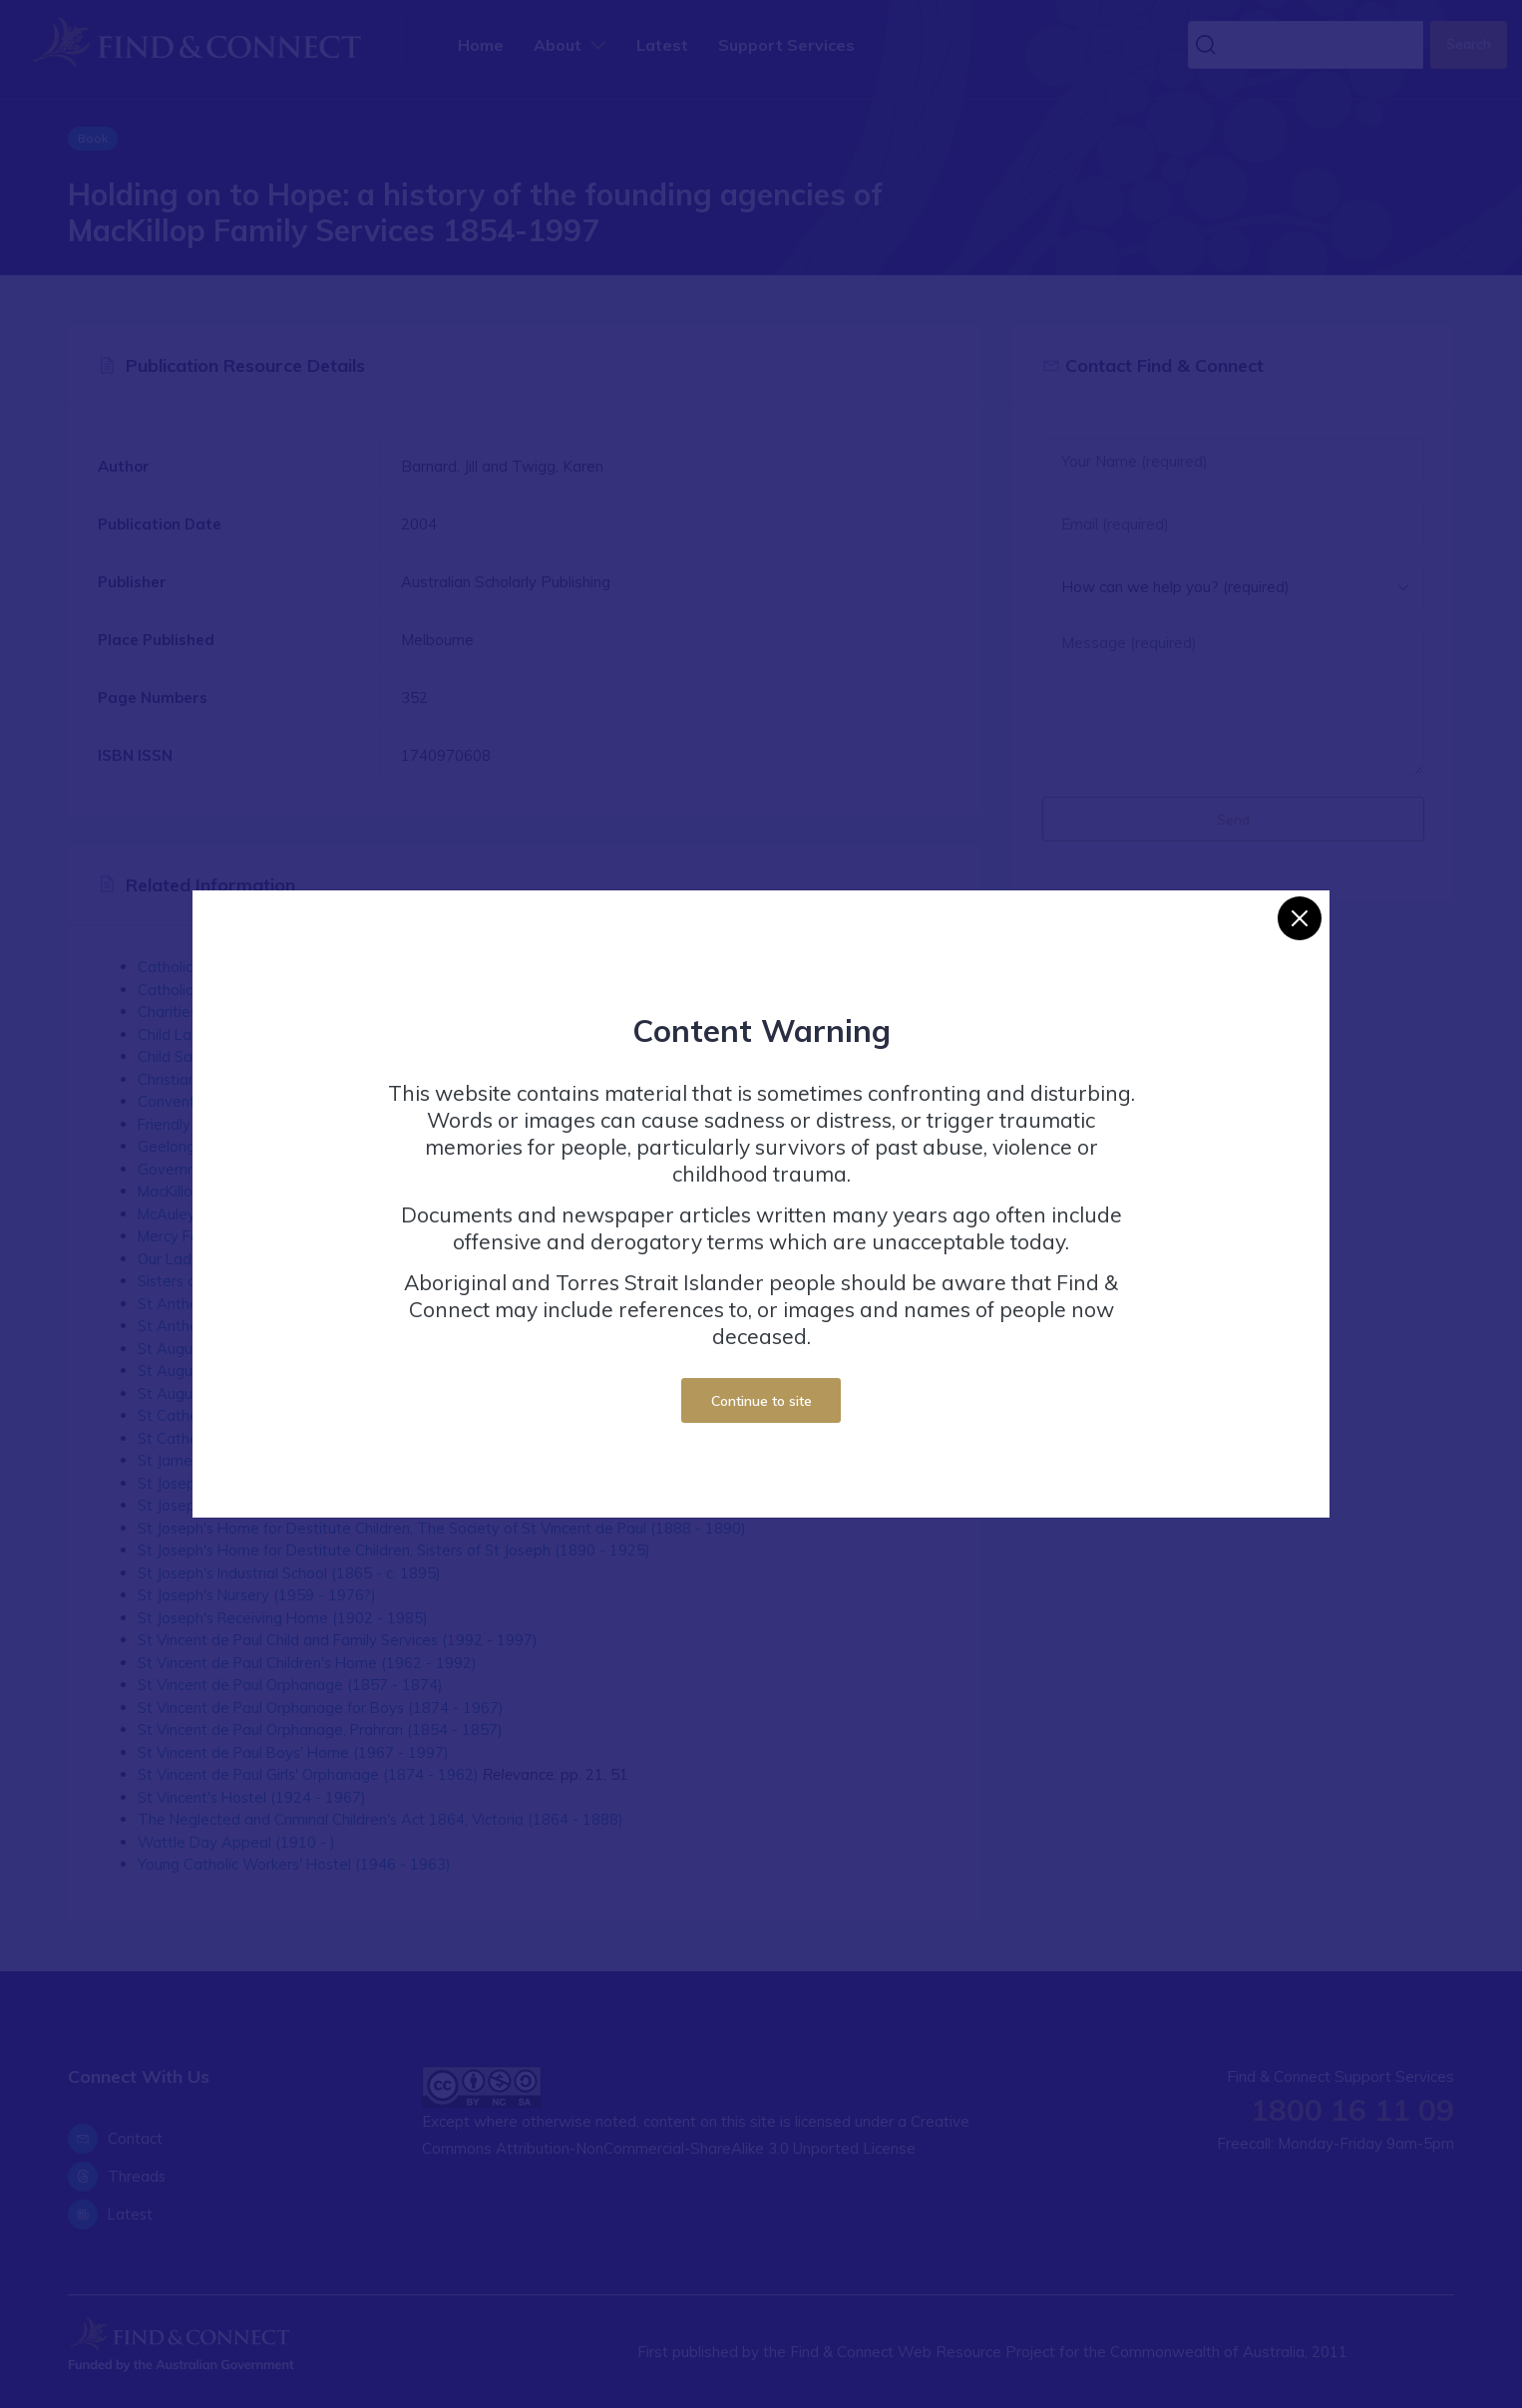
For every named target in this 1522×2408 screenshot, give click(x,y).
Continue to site (761, 1400)
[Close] (1300, 918)
